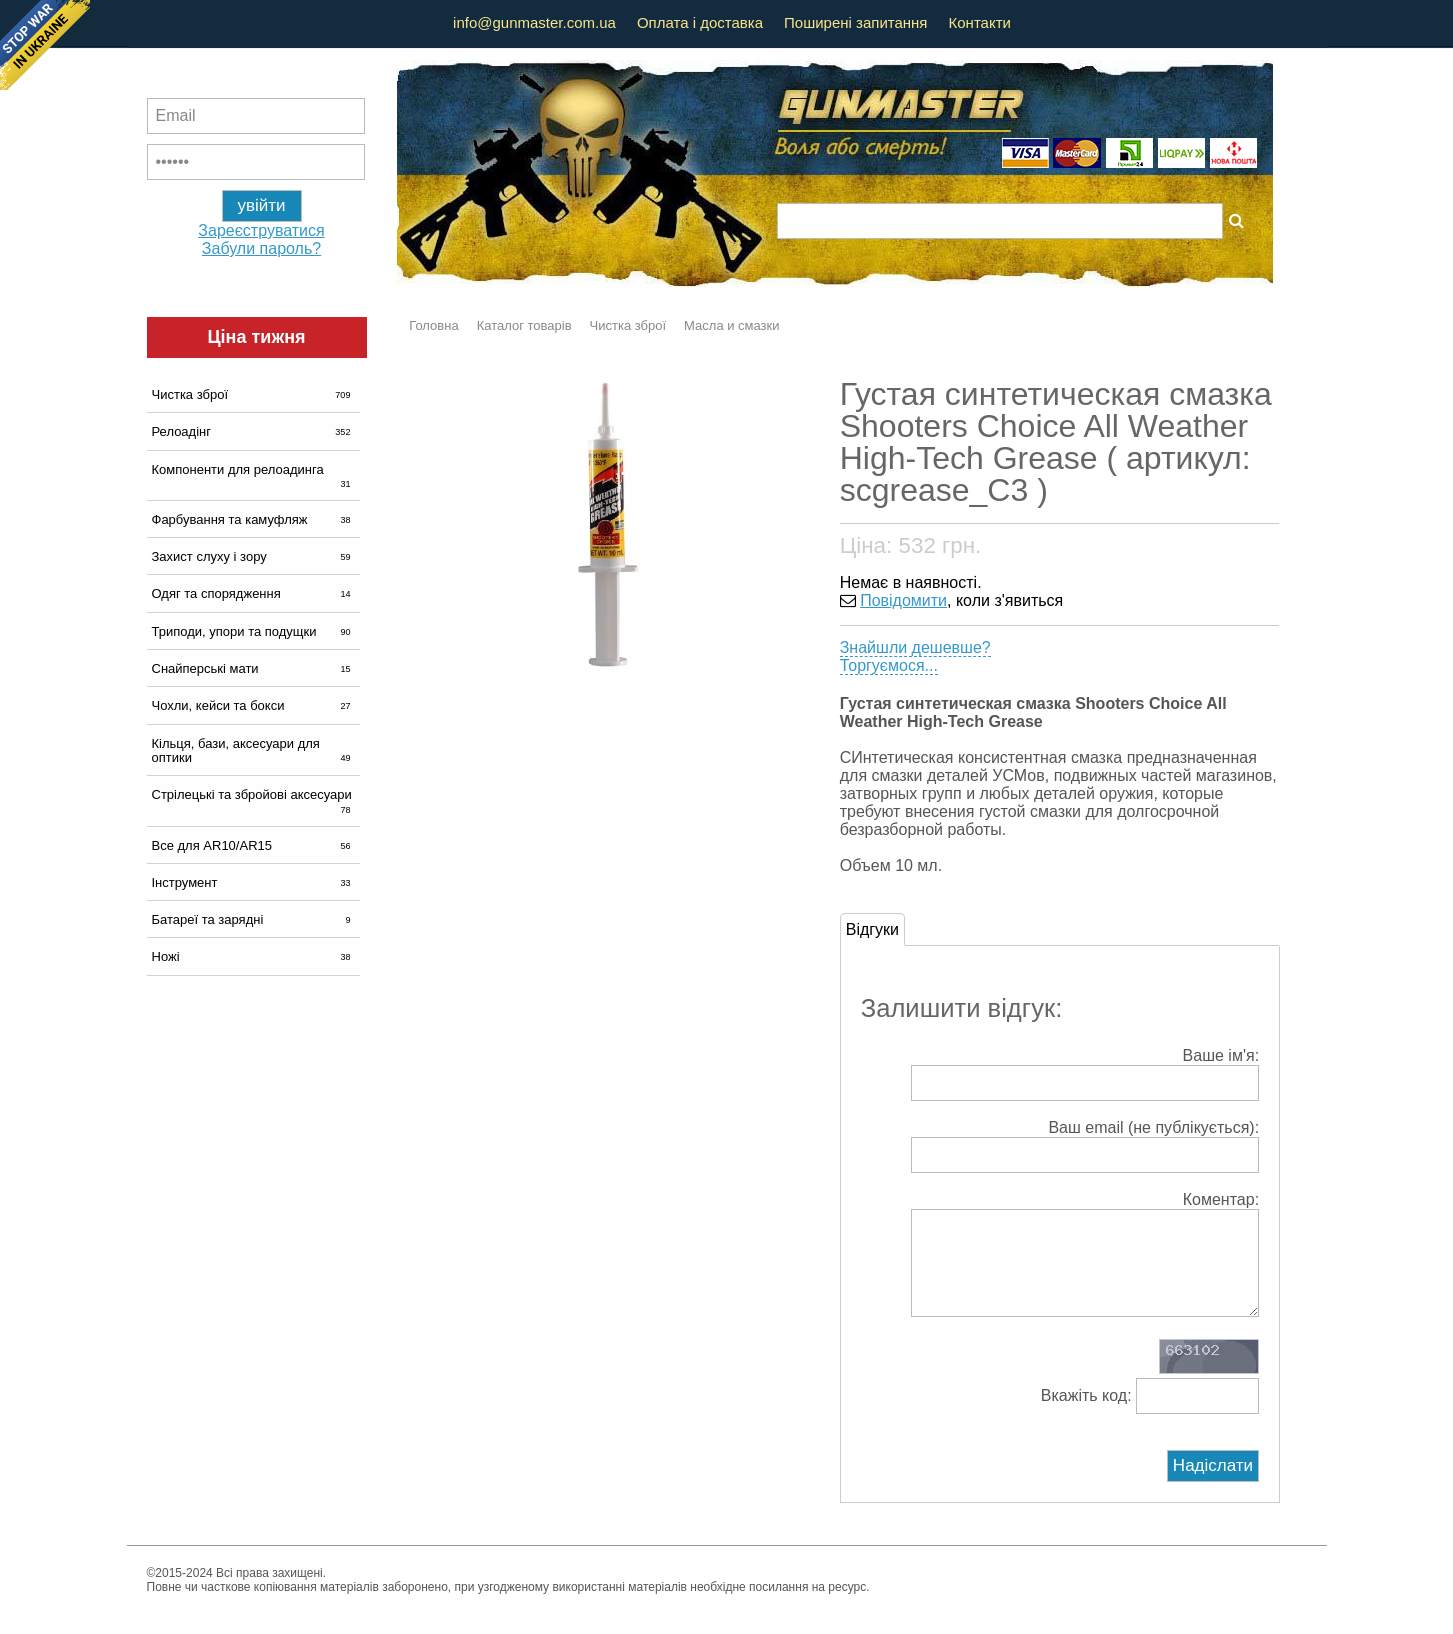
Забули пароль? (261, 248)
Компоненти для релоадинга (253, 476)
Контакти (980, 22)
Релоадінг (253, 431)
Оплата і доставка (700, 22)
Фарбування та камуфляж (253, 519)
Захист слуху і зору (253, 556)
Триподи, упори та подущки (253, 631)
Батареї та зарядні (253, 919)
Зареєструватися (261, 230)
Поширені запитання (855, 22)
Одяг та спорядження (253, 593)
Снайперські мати (253, 668)
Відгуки (872, 929)
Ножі (253, 956)
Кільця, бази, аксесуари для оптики (253, 750)
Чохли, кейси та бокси (253, 705)
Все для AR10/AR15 (253, 845)
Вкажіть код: (1150, 1415)
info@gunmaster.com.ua (534, 22)
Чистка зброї (253, 394)
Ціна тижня (256, 337)
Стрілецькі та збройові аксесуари (253, 801)
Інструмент (253, 882)
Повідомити (903, 600)
